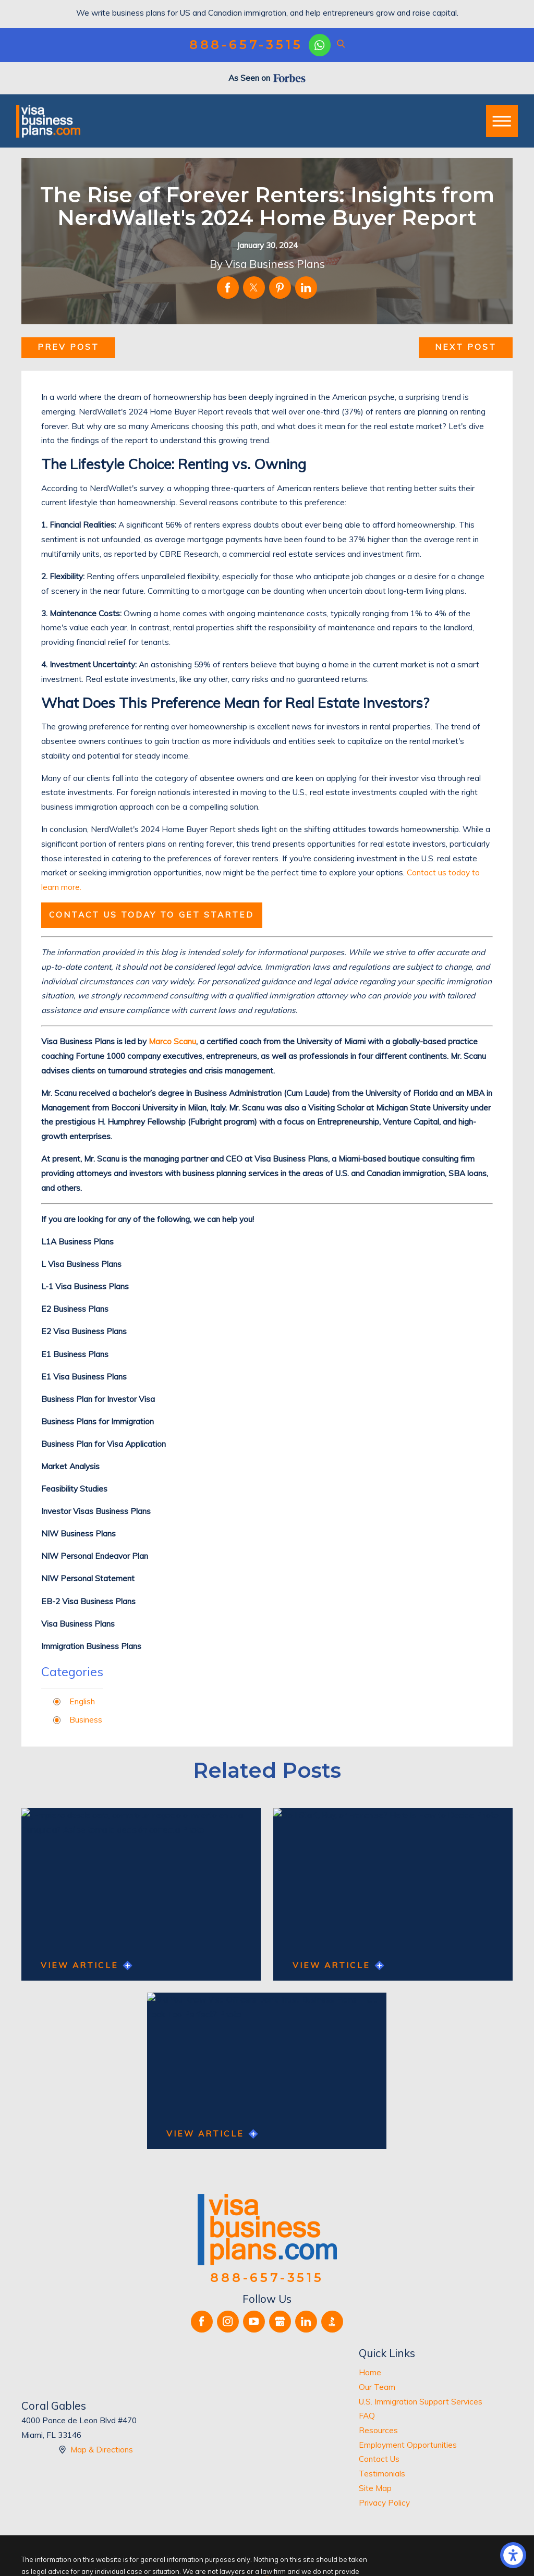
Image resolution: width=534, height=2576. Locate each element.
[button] (513, 2555)
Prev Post (69, 347)
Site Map (375, 2488)
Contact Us (379, 2459)
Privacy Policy (384, 2503)
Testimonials (382, 2474)
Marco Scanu (172, 1041)
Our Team (377, 2387)
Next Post (466, 347)
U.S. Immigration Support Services (420, 2402)
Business (85, 1720)
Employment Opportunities (408, 2445)
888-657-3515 (246, 45)
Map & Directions (101, 2450)
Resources (378, 2430)
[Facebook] (202, 2322)
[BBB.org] (332, 2322)
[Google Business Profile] (280, 2322)
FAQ (367, 2416)
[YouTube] (254, 2322)
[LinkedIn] (306, 2322)
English (82, 1701)
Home (370, 2372)
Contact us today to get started (151, 915)
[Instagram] (228, 2322)
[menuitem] (436, 2372)
